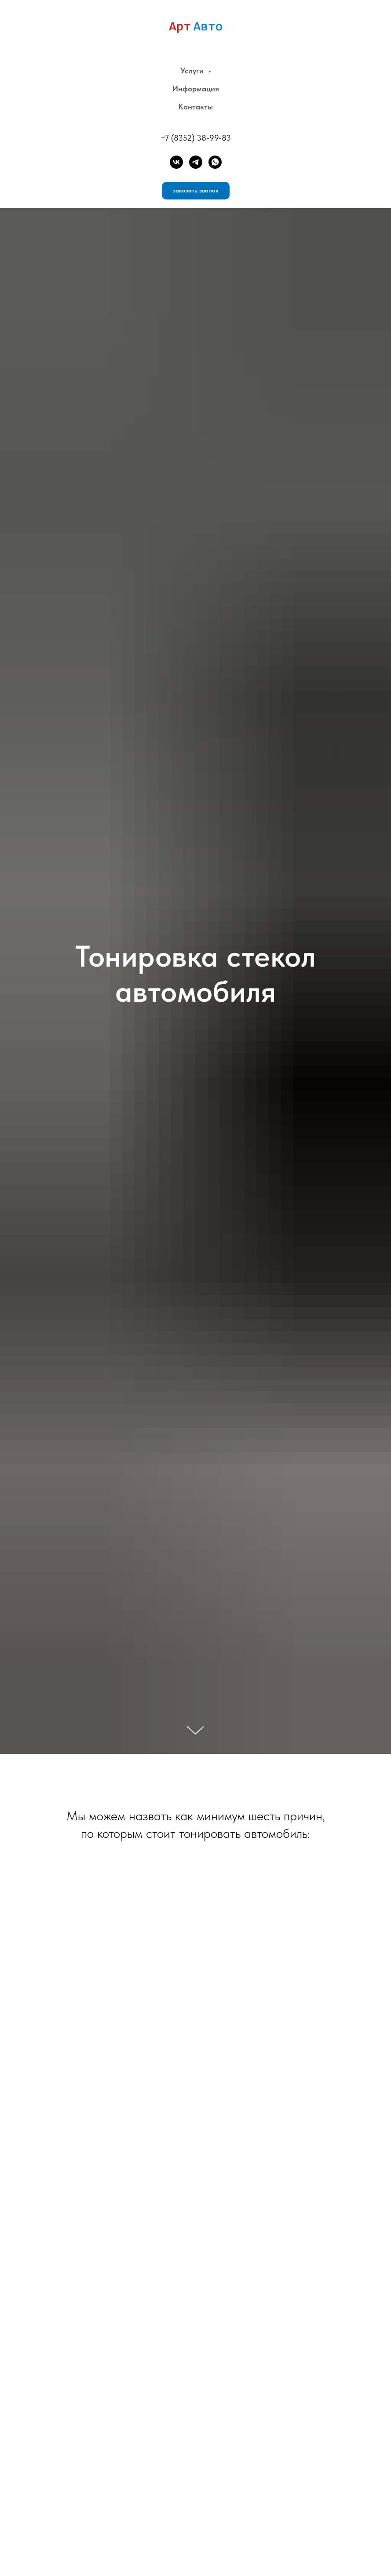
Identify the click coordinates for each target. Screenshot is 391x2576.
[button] (196, 190)
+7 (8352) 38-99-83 (196, 137)
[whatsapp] (215, 162)
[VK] (176, 162)
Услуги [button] (193, 70)
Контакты (195, 106)
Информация (195, 88)
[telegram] (195, 162)
